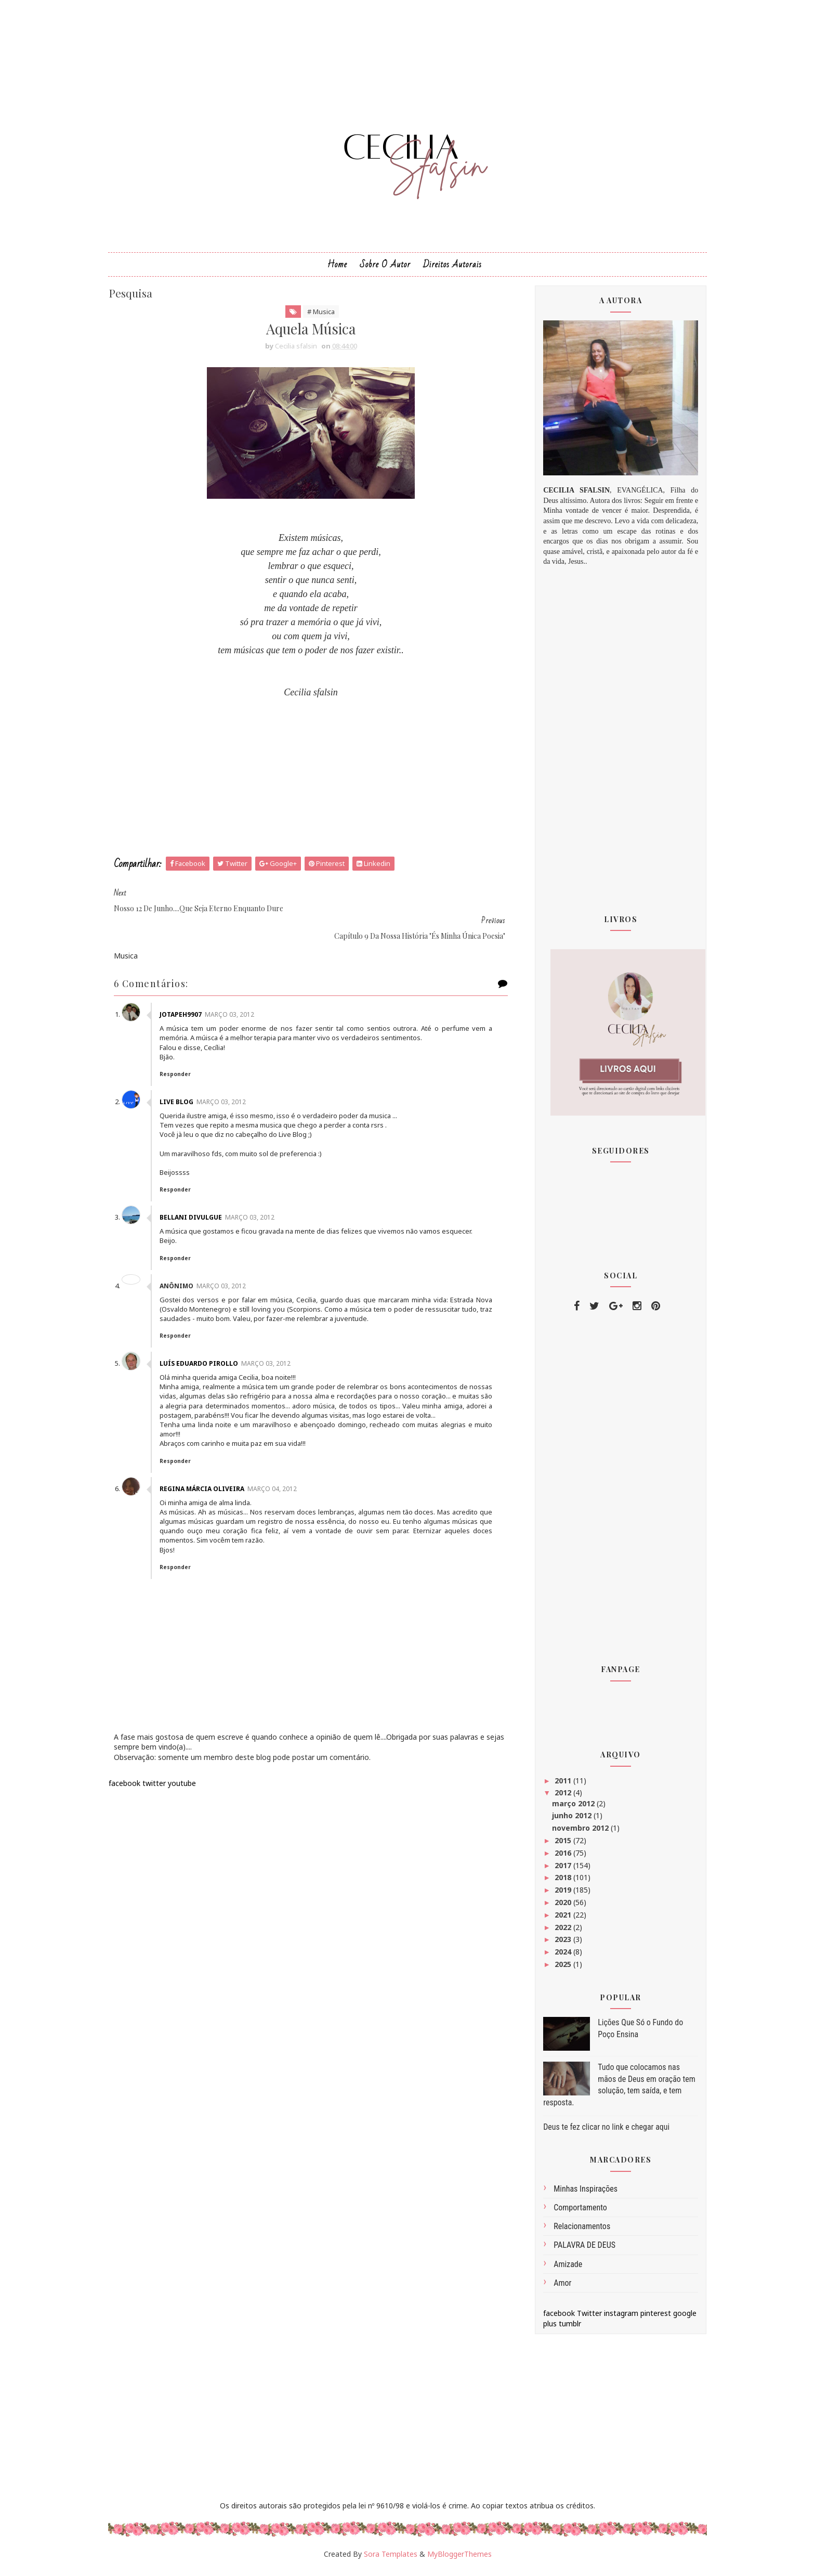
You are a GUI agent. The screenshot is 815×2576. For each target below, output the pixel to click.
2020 (556, 1908)
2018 (556, 1883)
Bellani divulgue (200, 1196)
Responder (185, 1052)
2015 (556, 1846)
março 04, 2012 (282, 1476)
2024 (556, 1957)
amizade (560, 2269)
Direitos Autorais (452, 270)
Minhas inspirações (578, 2194)
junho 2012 (565, 1821)
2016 (556, 1858)
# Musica (321, 317)
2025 (556, 1970)
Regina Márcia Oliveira (211, 1476)
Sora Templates (390, 2559)
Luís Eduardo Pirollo (208, 1341)
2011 (556, 1786)
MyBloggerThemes (459, 2559)
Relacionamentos (574, 2232)
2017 (556, 1870)
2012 (556, 1798)
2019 (556, 1895)
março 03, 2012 (239, 993)
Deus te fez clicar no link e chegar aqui (598, 2133)
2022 (556, 1932)
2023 (556, 1945)
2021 (556, 1920)
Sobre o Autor (385, 270)
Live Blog (186, 1080)
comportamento (572, 2213)
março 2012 (566, 1809)
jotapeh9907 (190, 993)
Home (337, 270)
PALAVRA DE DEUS (577, 2251)
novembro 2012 (573, 1834)
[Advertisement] (311, 783)
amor (554, 2288)
